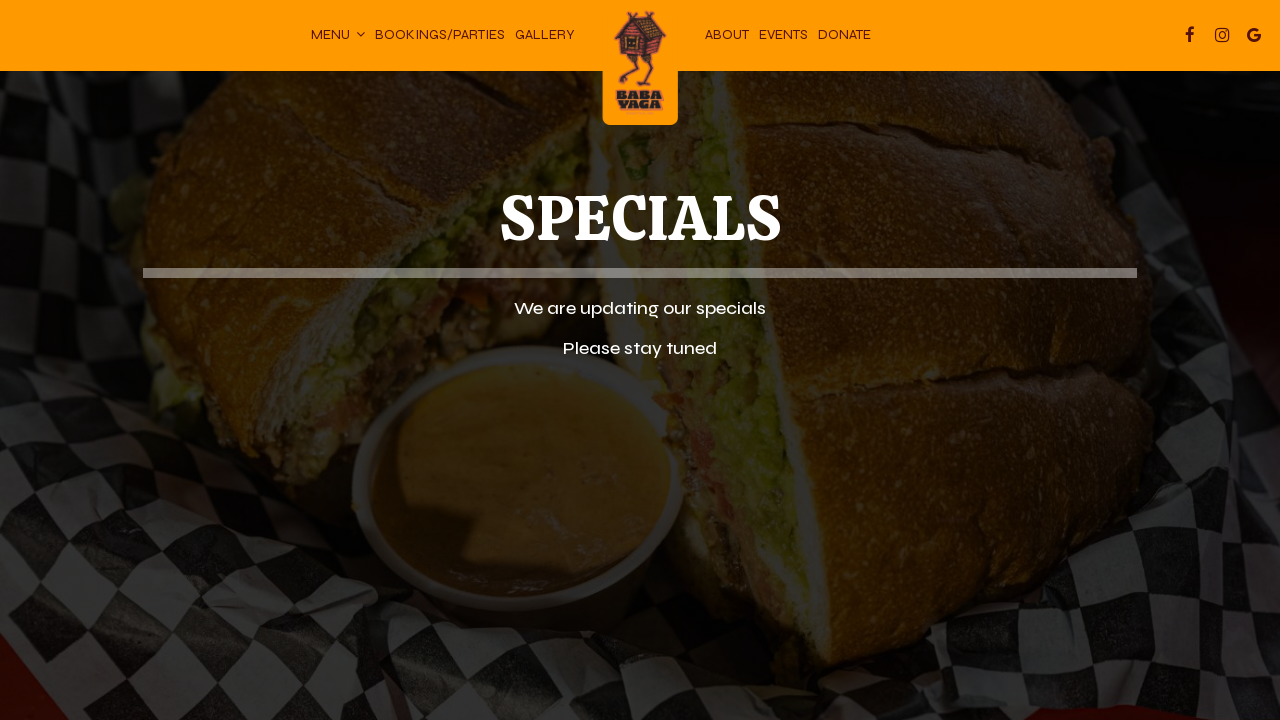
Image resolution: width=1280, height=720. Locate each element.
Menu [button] (338, 34)
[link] (640, 65)
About (727, 34)
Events (783, 34)
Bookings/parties (440, 34)
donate (844, 34)
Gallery (545, 34)
